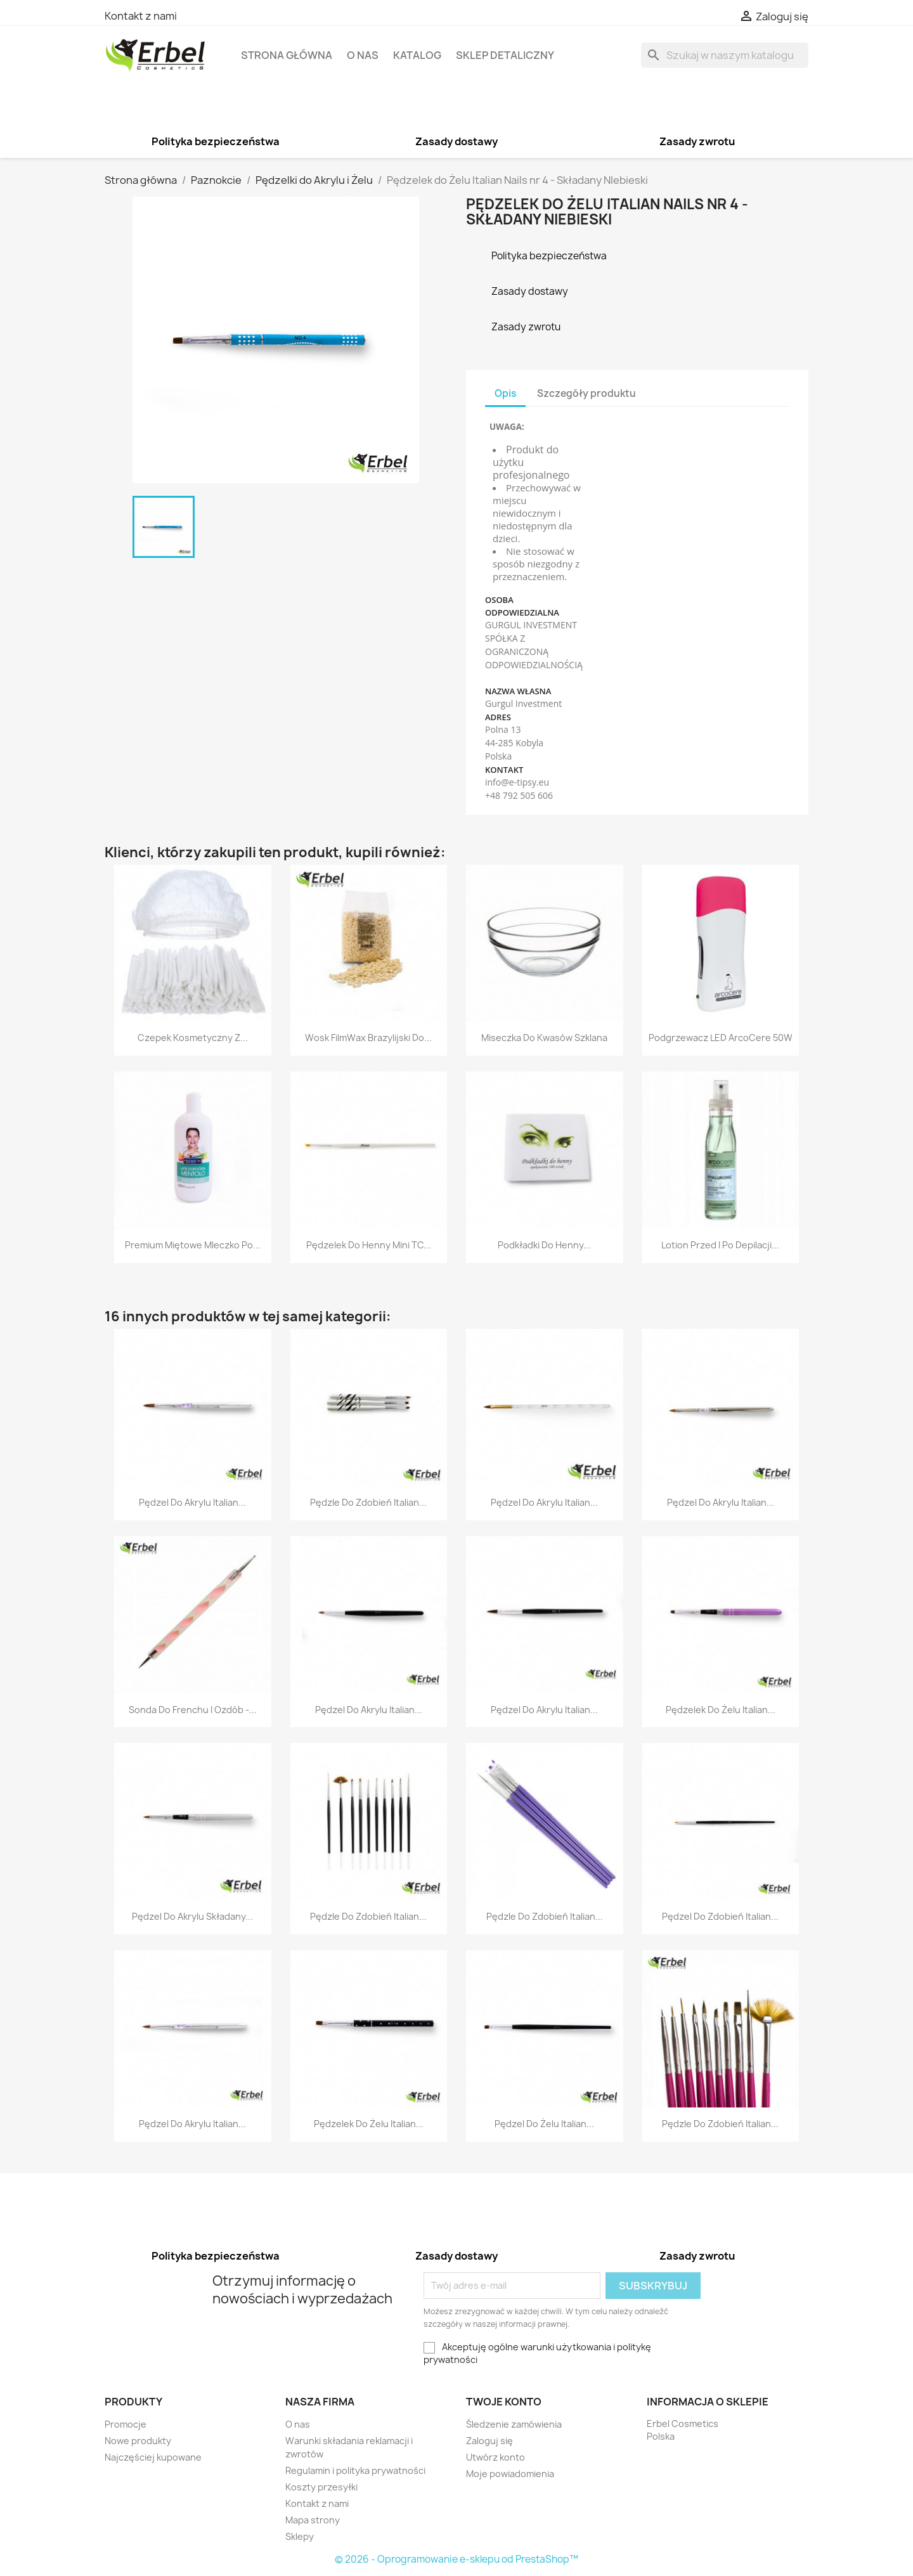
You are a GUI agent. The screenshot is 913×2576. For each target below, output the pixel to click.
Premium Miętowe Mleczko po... (193, 1245)
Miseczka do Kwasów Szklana (544, 1038)
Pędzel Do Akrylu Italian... (192, 1502)
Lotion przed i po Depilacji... (720, 1245)
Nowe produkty (138, 2441)
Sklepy (299, 2536)
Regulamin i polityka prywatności (355, 2470)
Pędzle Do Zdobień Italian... (368, 1502)
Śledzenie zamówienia (514, 2424)
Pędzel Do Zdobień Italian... (720, 1916)
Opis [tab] (505, 393)
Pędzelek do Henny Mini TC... (368, 1245)
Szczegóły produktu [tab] (586, 393)
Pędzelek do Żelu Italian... (720, 1710)
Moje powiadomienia (510, 2474)
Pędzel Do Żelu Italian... (544, 2124)
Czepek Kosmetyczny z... (193, 1038)
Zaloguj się (489, 2441)
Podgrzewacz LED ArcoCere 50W (721, 1038)
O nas (363, 55)
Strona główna (286, 55)
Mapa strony (312, 2520)
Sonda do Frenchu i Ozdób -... (193, 1710)
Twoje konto (503, 2402)
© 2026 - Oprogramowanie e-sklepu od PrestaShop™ (456, 2559)
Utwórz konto (495, 2457)
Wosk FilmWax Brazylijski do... (368, 1038)
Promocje (125, 2424)
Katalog (417, 55)
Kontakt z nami (141, 16)
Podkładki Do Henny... (544, 1245)
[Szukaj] (724, 55)
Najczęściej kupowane (153, 2457)
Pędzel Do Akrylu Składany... (192, 1916)
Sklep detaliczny (505, 55)
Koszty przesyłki (321, 2487)
